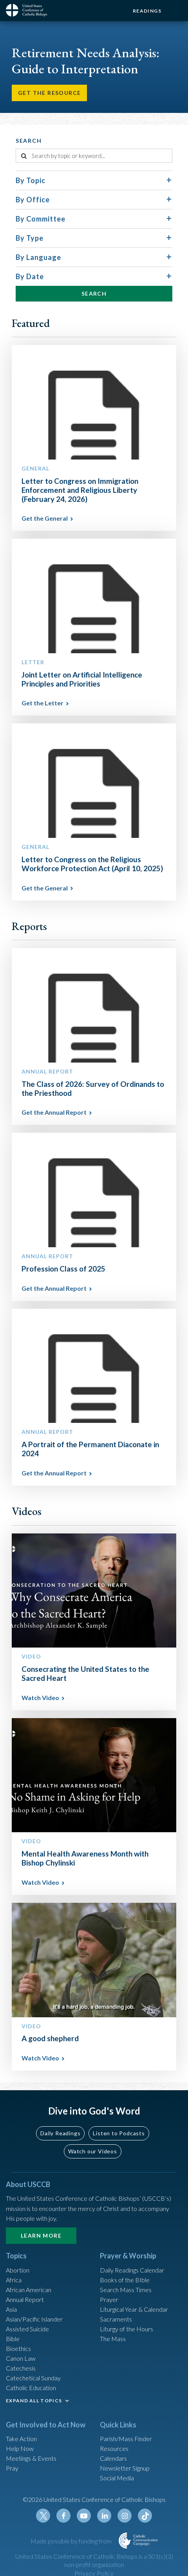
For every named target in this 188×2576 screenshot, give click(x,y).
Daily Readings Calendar (132, 2270)
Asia (11, 2309)
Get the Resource (49, 92)
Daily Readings (60, 2133)
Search (94, 293)
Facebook (63, 2516)
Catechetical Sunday (33, 2378)
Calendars (113, 2458)
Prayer (109, 2299)
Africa (14, 2280)
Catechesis (21, 2368)
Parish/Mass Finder (126, 2438)
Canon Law (21, 2358)
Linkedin (104, 2516)
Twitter (43, 2516)
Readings (147, 11)
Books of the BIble (125, 2280)
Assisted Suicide (27, 2329)
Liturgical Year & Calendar (134, 2309)
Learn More (41, 2235)
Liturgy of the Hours (126, 2329)
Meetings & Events (31, 2458)
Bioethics (18, 2348)
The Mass (113, 2338)
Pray (12, 2468)
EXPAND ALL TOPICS (34, 2400)
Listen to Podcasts (119, 2133)
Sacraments (116, 2319)
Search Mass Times (126, 2289)
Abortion (17, 2270)
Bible (13, 2338)
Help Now (20, 2448)
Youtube (84, 2516)
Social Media (117, 2478)
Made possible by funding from (72, 2541)
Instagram (125, 2516)
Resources (114, 2448)
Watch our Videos (92, 2151)
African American (28, 2289)
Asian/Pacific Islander (34, 2319)
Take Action (21, 2438)
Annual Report (25, 2299)
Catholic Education (31, 2387)
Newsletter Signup (125, 2468)
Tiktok (145, 2516)
